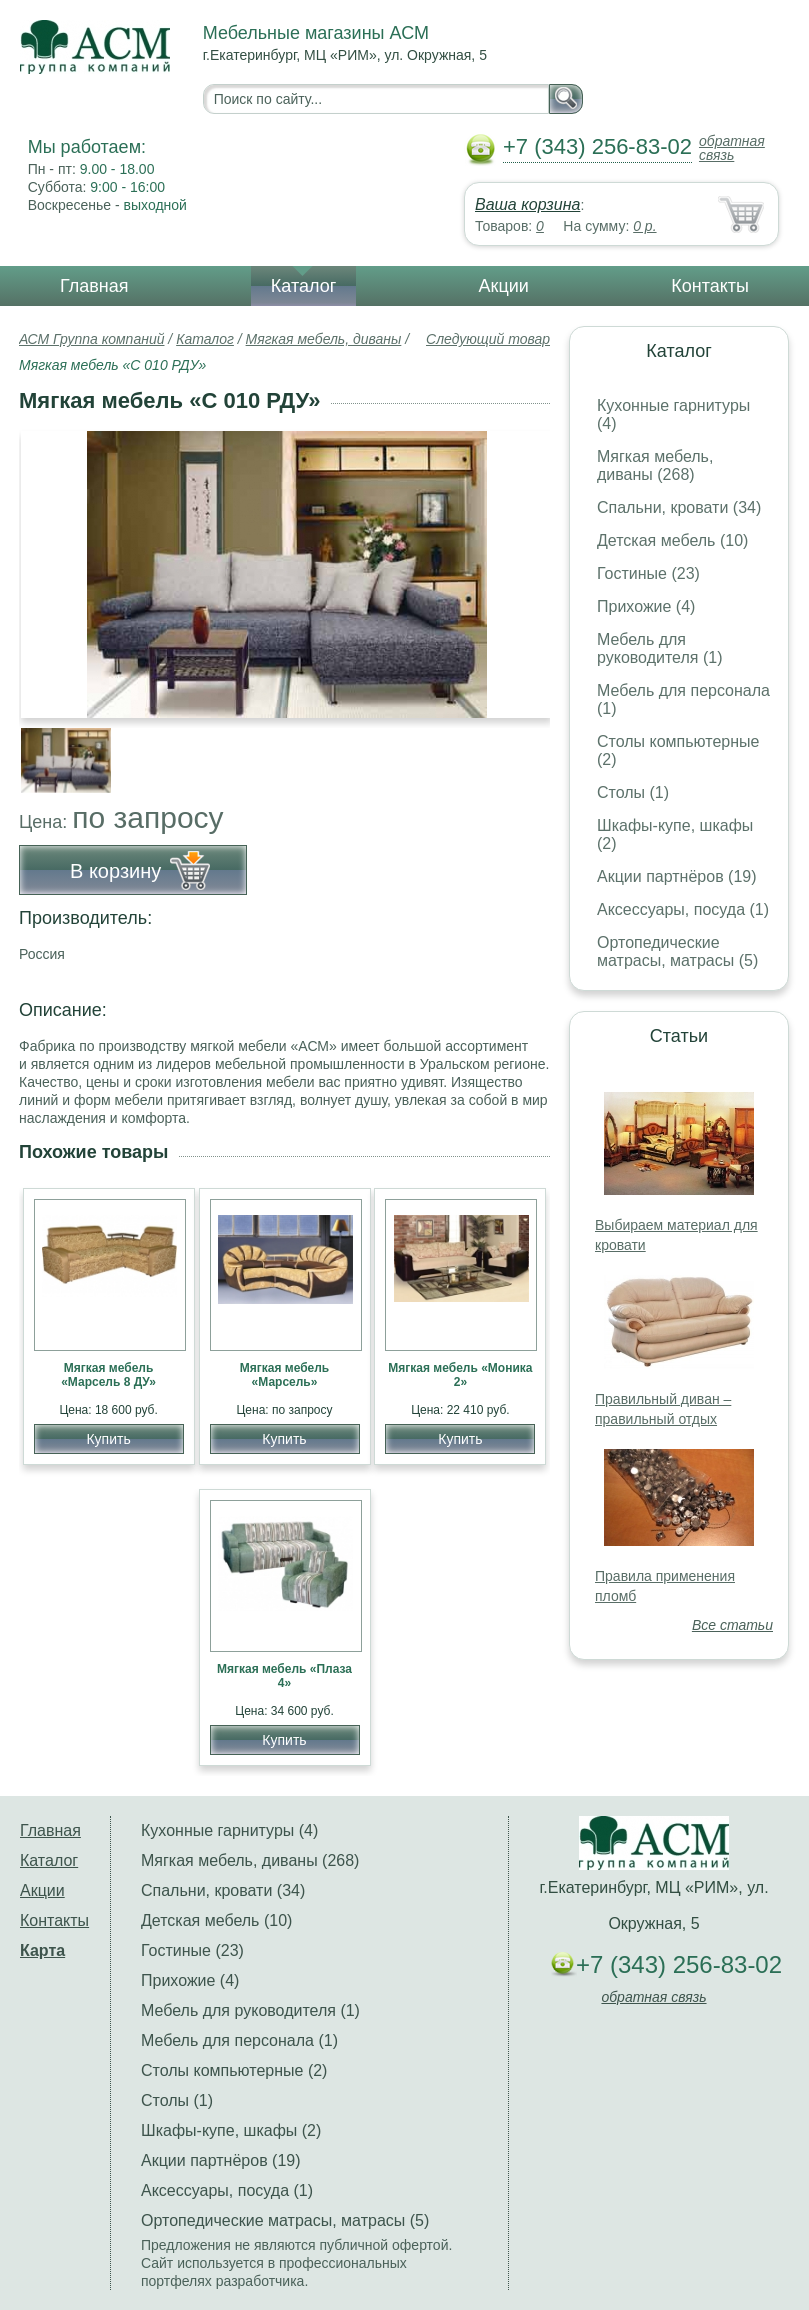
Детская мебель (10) (672, 540)
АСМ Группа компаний (91, 339)
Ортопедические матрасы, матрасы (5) (677, 951)
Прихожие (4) (646, 606)
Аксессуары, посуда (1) (683, 909)
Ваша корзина (527, 204)
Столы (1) (633, 792)
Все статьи (732, 1625)
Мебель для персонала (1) (239, 2040)
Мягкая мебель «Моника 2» (460, 1375)
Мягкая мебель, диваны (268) (655, 465)
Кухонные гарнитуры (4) (229, 1830)
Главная (94, 286)
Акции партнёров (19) (677, 876)
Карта (42, 1950)
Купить (108, 1439)
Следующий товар (488, 339)
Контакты (710, 286)
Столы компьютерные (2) (234, 2070)
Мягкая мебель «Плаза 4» (284, 1676)
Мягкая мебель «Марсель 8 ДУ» (108, 1375)
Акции (504, 286)
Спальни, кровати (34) (679, 507)
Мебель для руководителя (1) (659, 648)
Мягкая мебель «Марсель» (285, 1375)
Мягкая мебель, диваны (324, 339)
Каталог (303, 286)
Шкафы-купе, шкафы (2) (231, 2130)
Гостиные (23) (648, 573)
